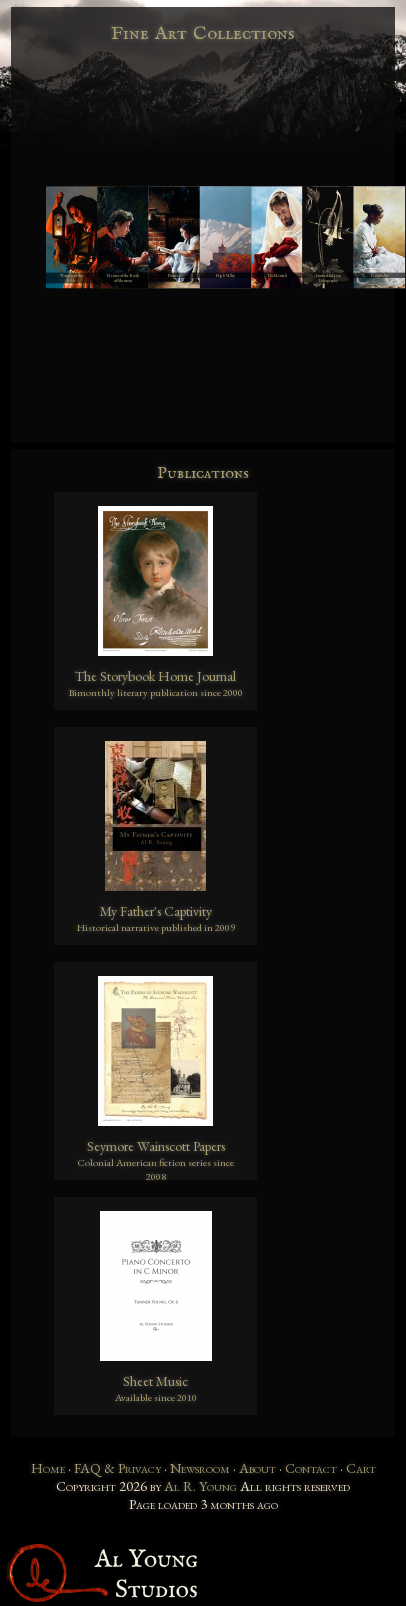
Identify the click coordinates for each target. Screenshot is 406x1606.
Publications (203, 473)
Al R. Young (200, 1486)
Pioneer (174, 275)
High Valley (225, 275)
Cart (361, 1468)
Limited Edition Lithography (328, 278)
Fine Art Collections (203, 34)
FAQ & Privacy (117, 1468)
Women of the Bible (71, 278)
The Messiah (277, 275)
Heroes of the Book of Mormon (123, 278)
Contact (311, 1468)
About (257, 1468)
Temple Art (379, 275)
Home (48, 1468)
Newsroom (200, 1468)
